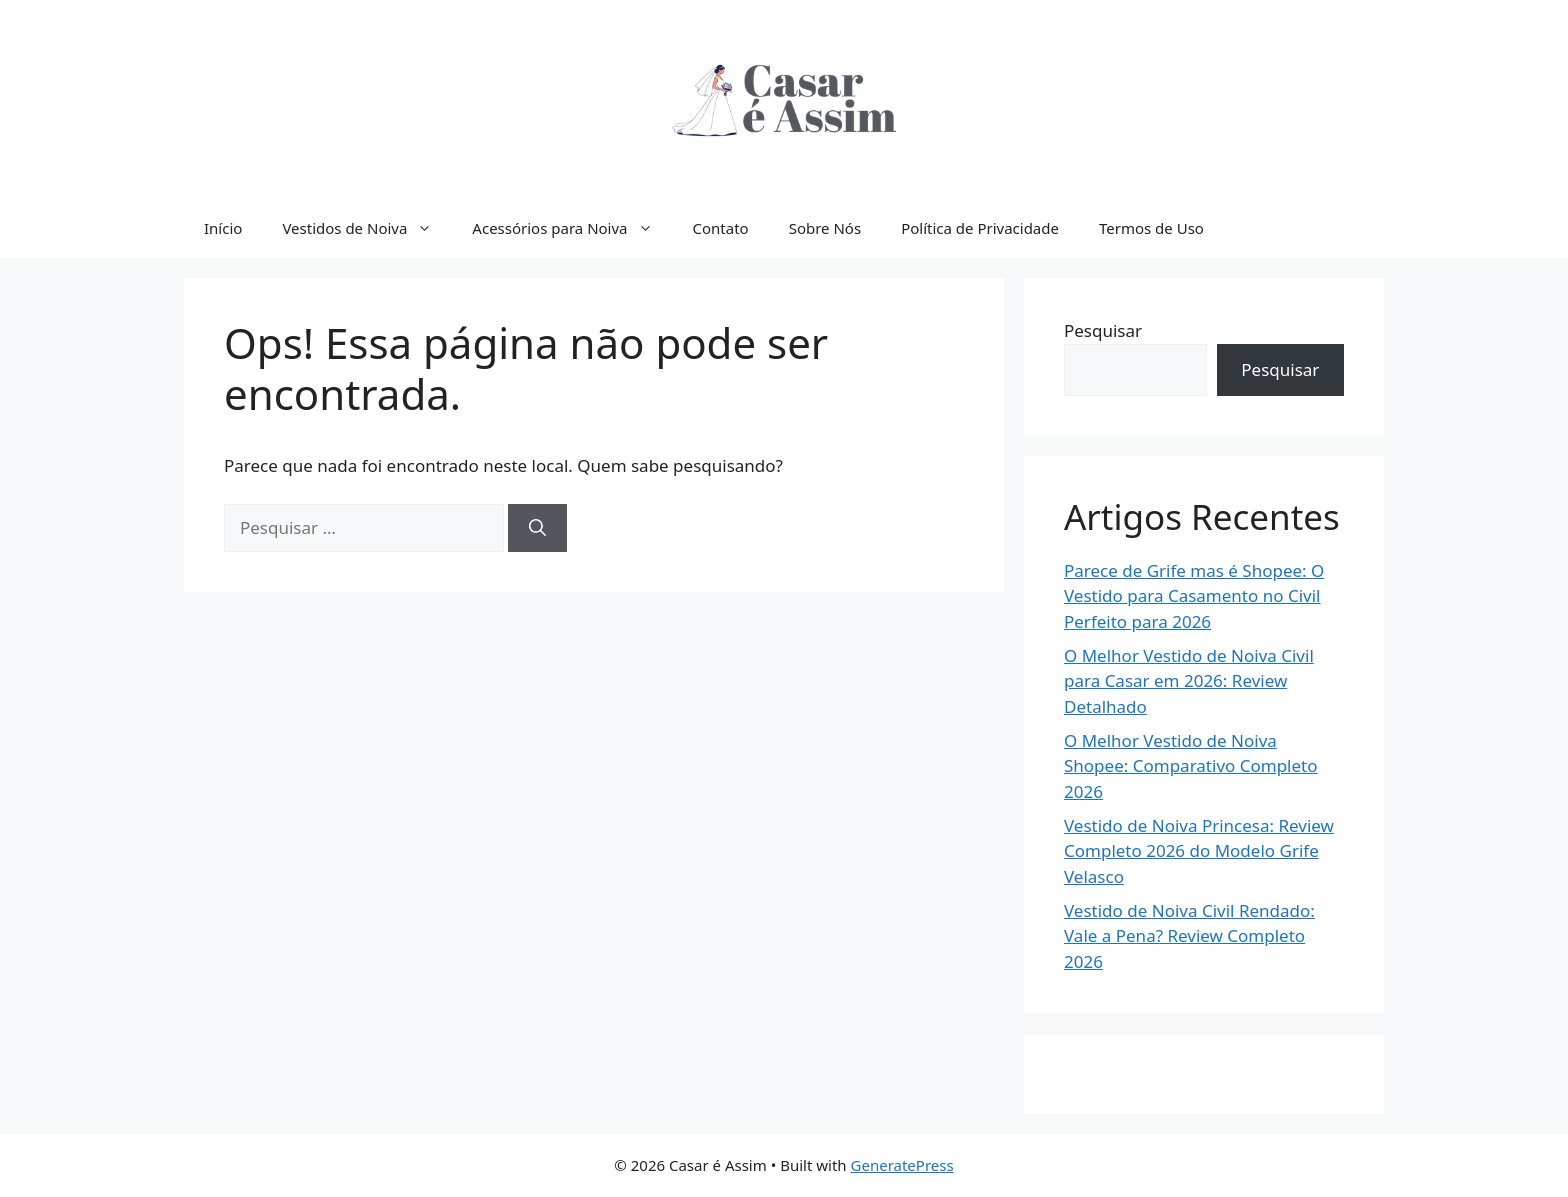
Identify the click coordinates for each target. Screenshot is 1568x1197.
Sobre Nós (825, 228)
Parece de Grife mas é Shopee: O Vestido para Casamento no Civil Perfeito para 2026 (1194, 596)
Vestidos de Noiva (367, 228)
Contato (721, 228)
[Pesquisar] (537, 528)
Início (223, 228)
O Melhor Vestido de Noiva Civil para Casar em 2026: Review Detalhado (1189, 681)
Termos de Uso (1151, 228)
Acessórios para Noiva (572, 228)
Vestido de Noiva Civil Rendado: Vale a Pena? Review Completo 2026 (1189, 936)
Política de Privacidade (980, 228)
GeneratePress (902, 1165)
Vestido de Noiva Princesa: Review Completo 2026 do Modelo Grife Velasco (1199, 851)
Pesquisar (1103, 330)
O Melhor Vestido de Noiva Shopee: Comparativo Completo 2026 (1191, 766)
